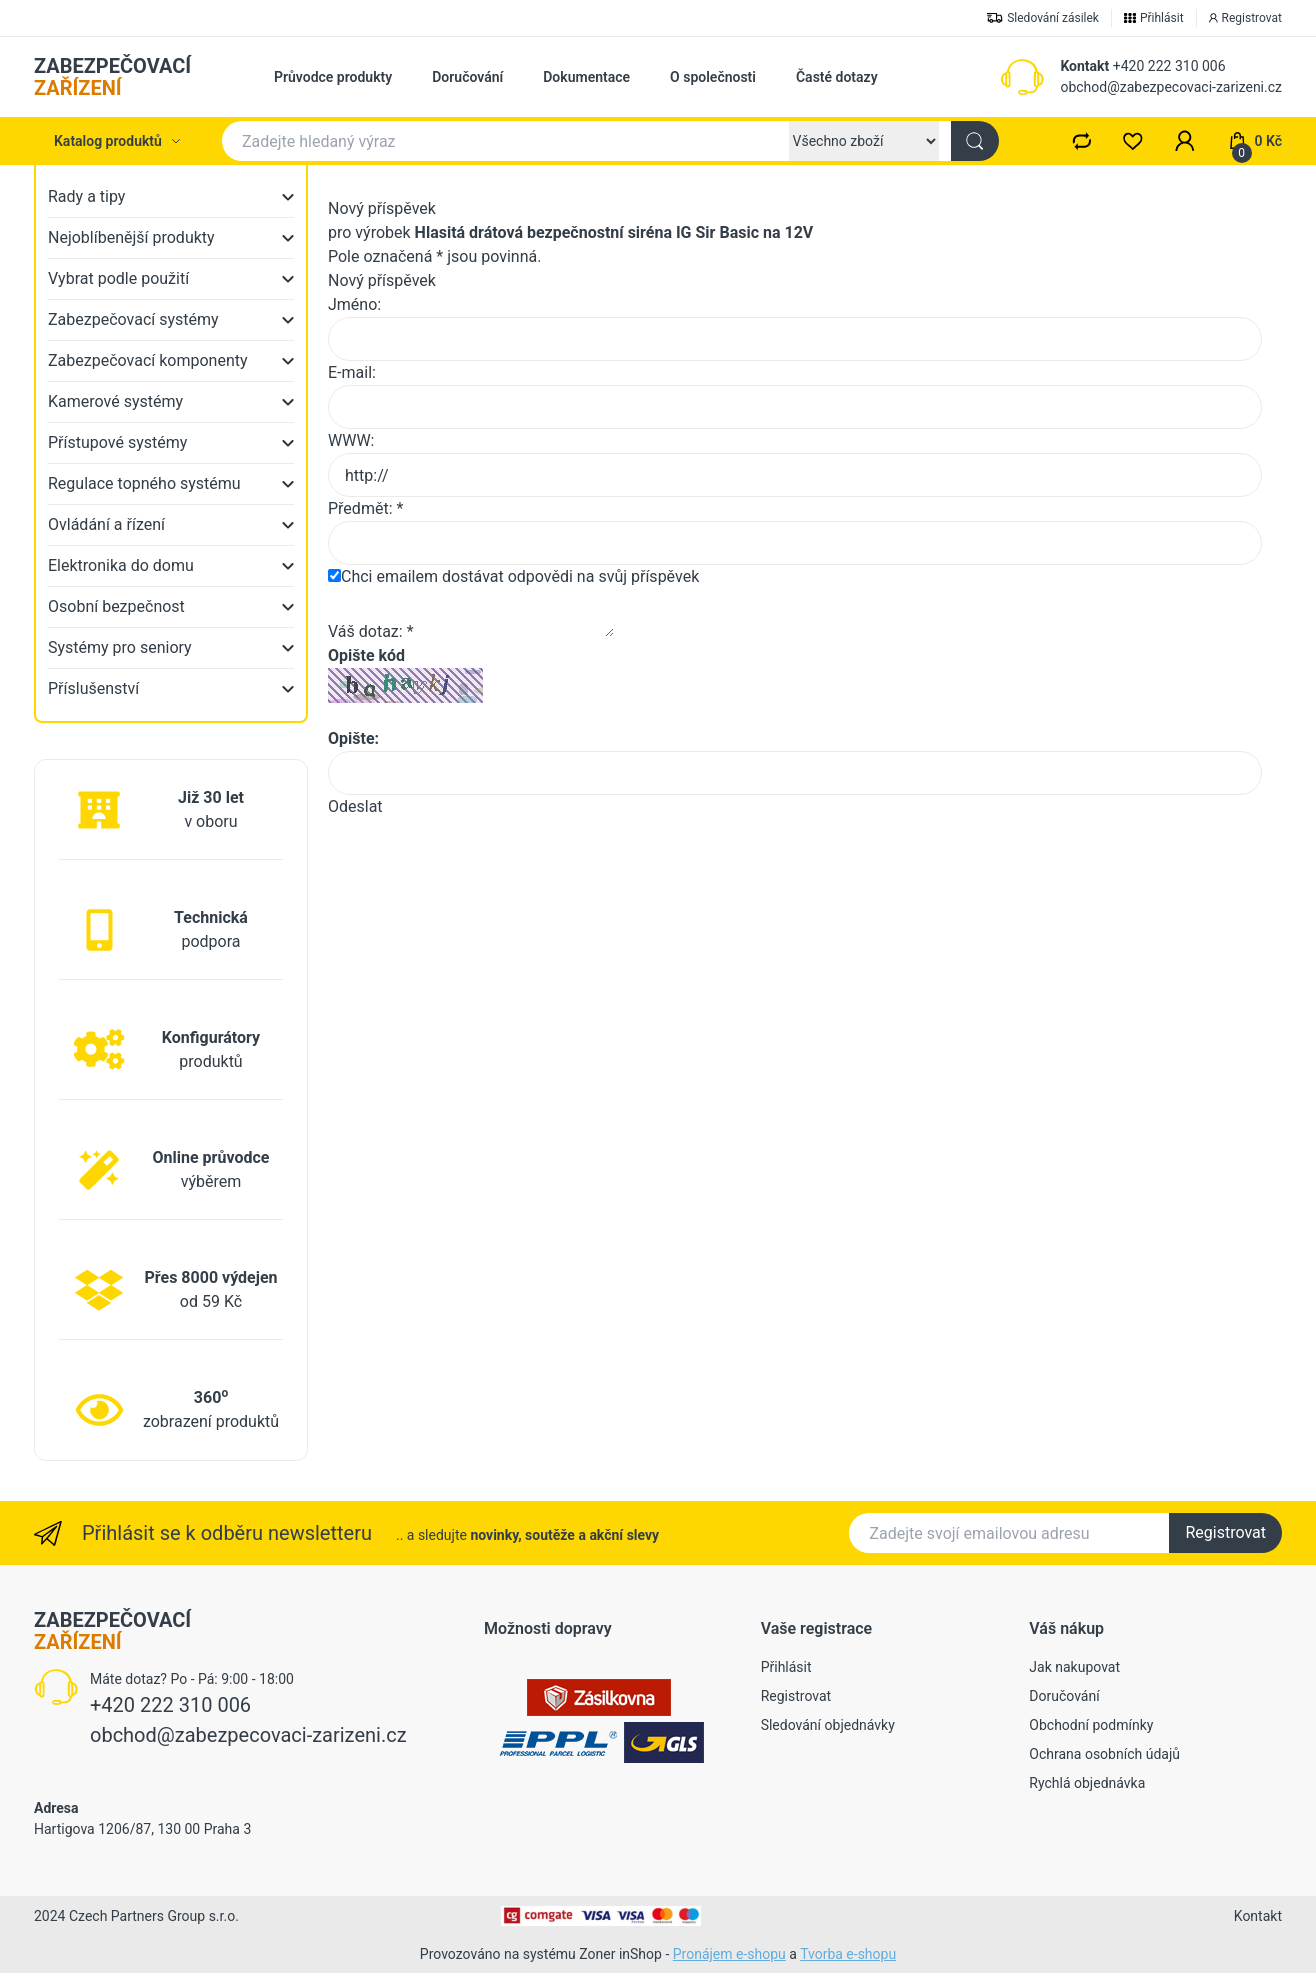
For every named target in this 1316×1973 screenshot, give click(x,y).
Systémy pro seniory (120, 647)
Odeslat (355, 806)
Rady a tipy (86, 196)
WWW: (351, 440)
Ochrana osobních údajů (1104, 1754)
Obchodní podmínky (1091, 1725)
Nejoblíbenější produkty (131, 237)
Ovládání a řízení (106, 524)
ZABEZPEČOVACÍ (112, 77)
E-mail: (352, 372)
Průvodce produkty (333, 77)
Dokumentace (586, 77)
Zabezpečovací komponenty (148, 360)
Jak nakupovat (1074, 1667)
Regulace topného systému (144, 483)
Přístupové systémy (117, 442)
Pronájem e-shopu (729, 1954)
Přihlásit (786, 1667)
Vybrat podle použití (118, 278)
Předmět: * (365, 508)
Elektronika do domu (121, 565)
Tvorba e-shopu (848, 1954)
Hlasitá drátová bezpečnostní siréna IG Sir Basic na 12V (614, 232)
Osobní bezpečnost (116, 606)
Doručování (467, 77)
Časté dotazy (837, 77)
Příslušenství (93, 688)
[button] (1185, 141)
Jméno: (354, 304)
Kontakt (1084, 66)
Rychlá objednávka (1087, 1783)
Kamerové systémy (115, 401)
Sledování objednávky (828, 1725)
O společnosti (713, 77)
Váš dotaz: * (371, 631)
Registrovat (1225, 1532)
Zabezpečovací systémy (133, 319)
